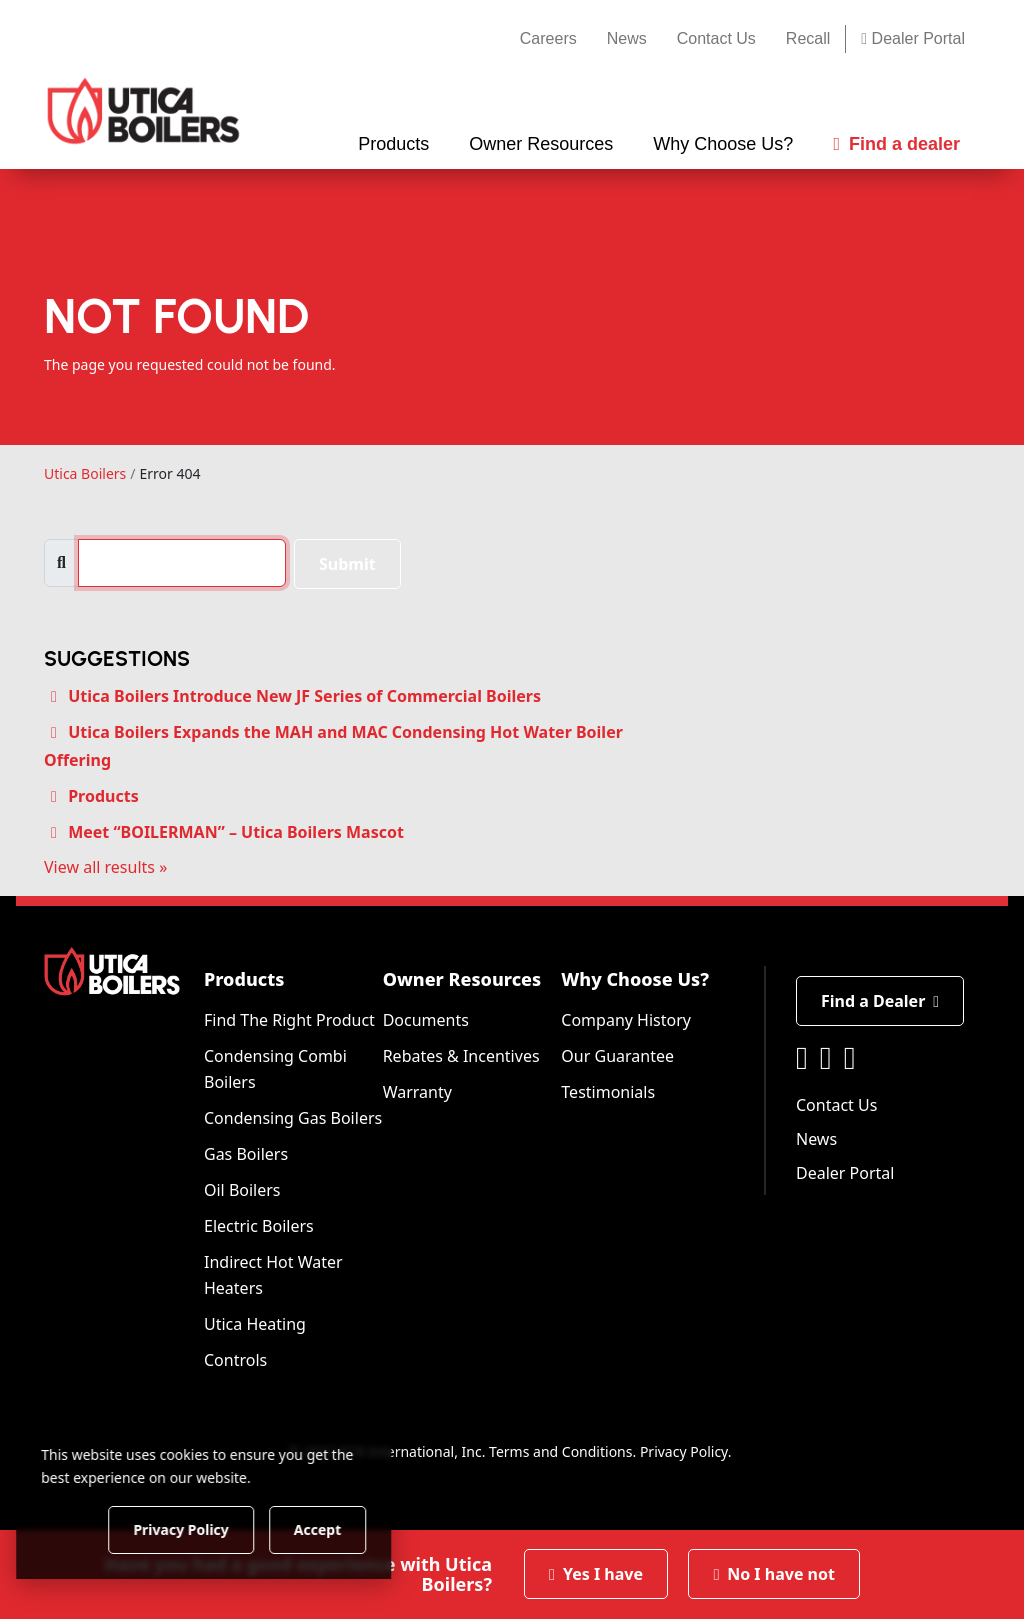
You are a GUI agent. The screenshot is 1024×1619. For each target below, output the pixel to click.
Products (103, 796)
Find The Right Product (289, 1020)
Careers (548, 38)
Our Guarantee (617, 1056)
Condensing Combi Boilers (275, 1069)
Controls (235, 1360)
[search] (182, 563)
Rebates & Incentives (461, 1056)
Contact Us (716, 38)
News (627, 38)
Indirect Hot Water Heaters (273, 1275)
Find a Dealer (880, 1001)
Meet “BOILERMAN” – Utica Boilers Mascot (236, 832)
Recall (808, 38)
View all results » (105, 867)
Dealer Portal (913, 38)
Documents (426, 1020)
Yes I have (596, 1574)
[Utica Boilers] (143, 111)
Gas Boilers (246, 1154)
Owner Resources (462, 979)
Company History (626, 1020)
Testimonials (608, 1092)
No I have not (774, 1574)
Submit (347, 564)
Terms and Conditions (560, 1451)
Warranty (417, 1092)
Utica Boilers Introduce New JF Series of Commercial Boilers (304, 696)
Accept (341, 1528)
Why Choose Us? (635, 979)
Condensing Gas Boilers (293, 1118)
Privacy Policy (684, 1451)
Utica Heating (255, 1324)
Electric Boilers (259, 1226)
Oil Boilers (242, 1190)
